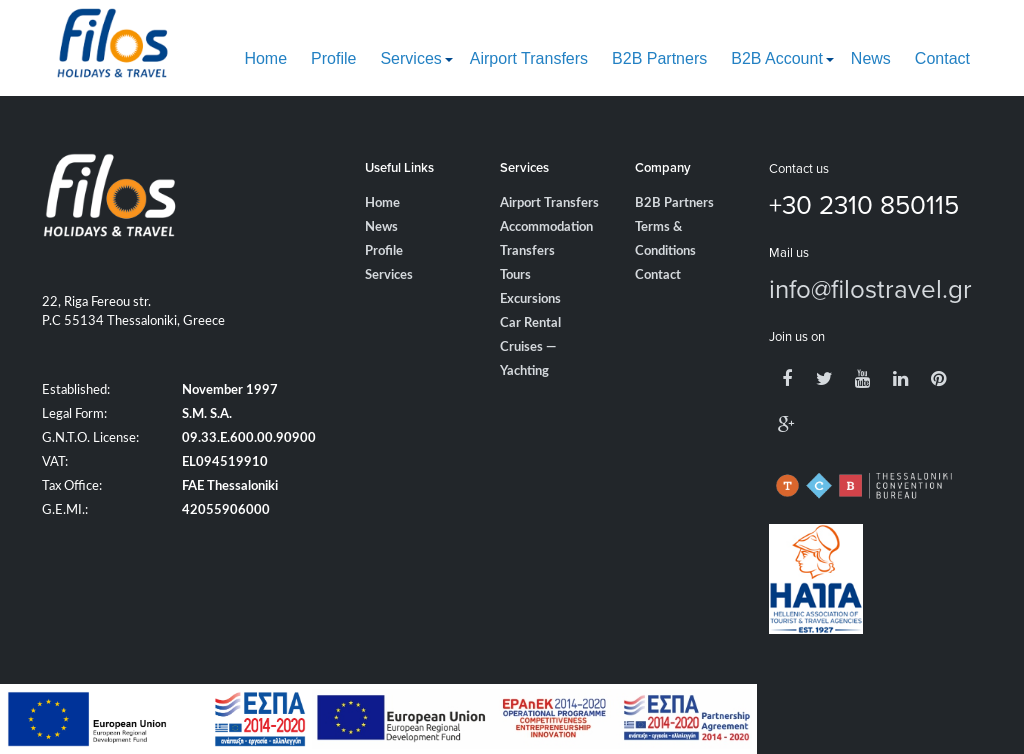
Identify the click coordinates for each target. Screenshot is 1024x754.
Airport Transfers (529, 58)
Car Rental (530, 323)
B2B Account (777, 58)
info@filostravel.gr (870, 288)
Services (410, 58)
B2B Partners (659, 58)
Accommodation (546, 227)
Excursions (530, 299)
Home (265, 58)
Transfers (527, 251)
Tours (515, 275)
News (871, 58)
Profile (333, 58)
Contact (942, 58)
